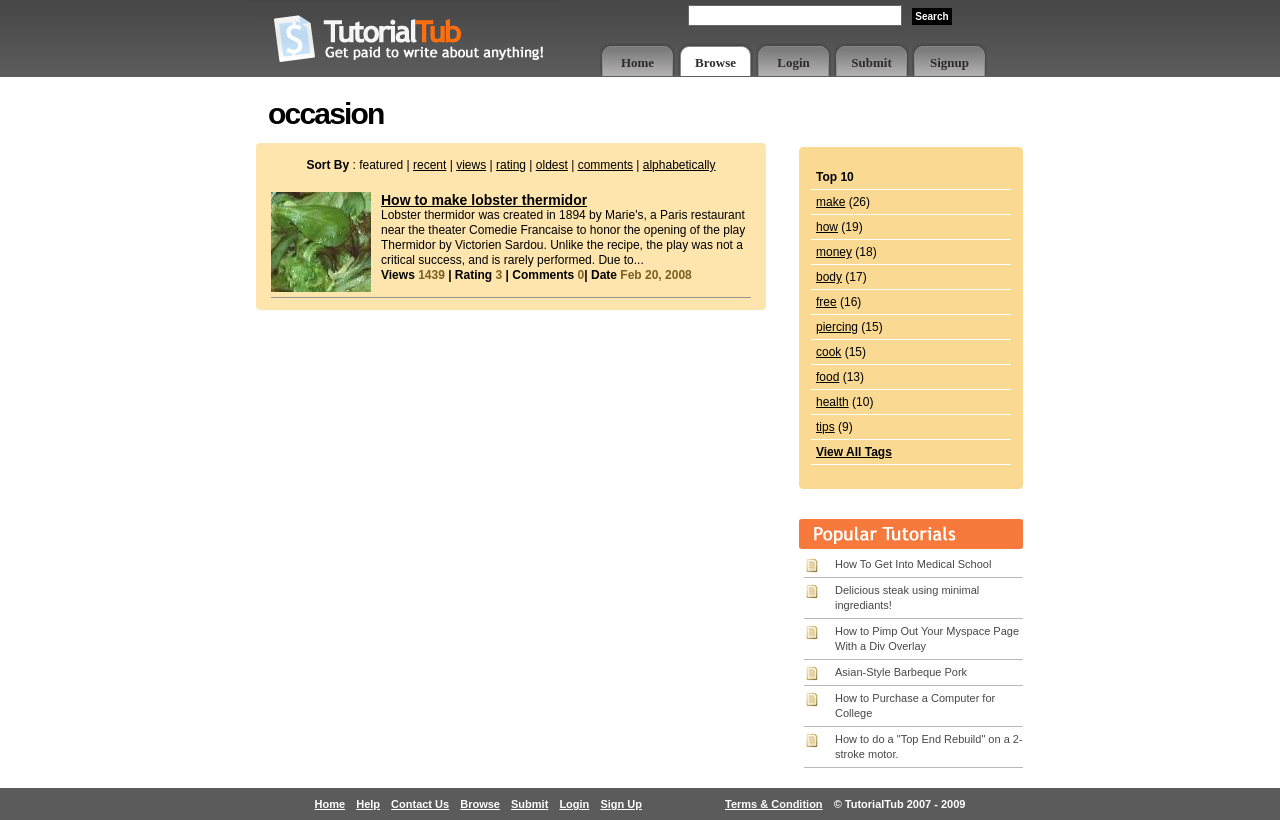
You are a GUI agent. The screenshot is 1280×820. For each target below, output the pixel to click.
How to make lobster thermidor (484, 200)
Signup (949, 62)
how (827, 227)
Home (637, 62)
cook (828, 352)
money (834, 252)
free (826, 302)
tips (825, 427)
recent (429, 165)
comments (605, 165)
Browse (715, 62)
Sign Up (621, 804)
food (827, 377)
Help (368, 804)
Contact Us (420, 804)
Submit (871, 62)
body (829, 277)
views (471, 165)
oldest (552, 165)
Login (793, 62)
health (832, 402)
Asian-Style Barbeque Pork (901, 672)
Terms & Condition (774, 804)
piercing (837, 327)
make (830, 202)
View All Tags (854, 452)
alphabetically (679, 165)
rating (511, 165)
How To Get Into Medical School (913, 564)
